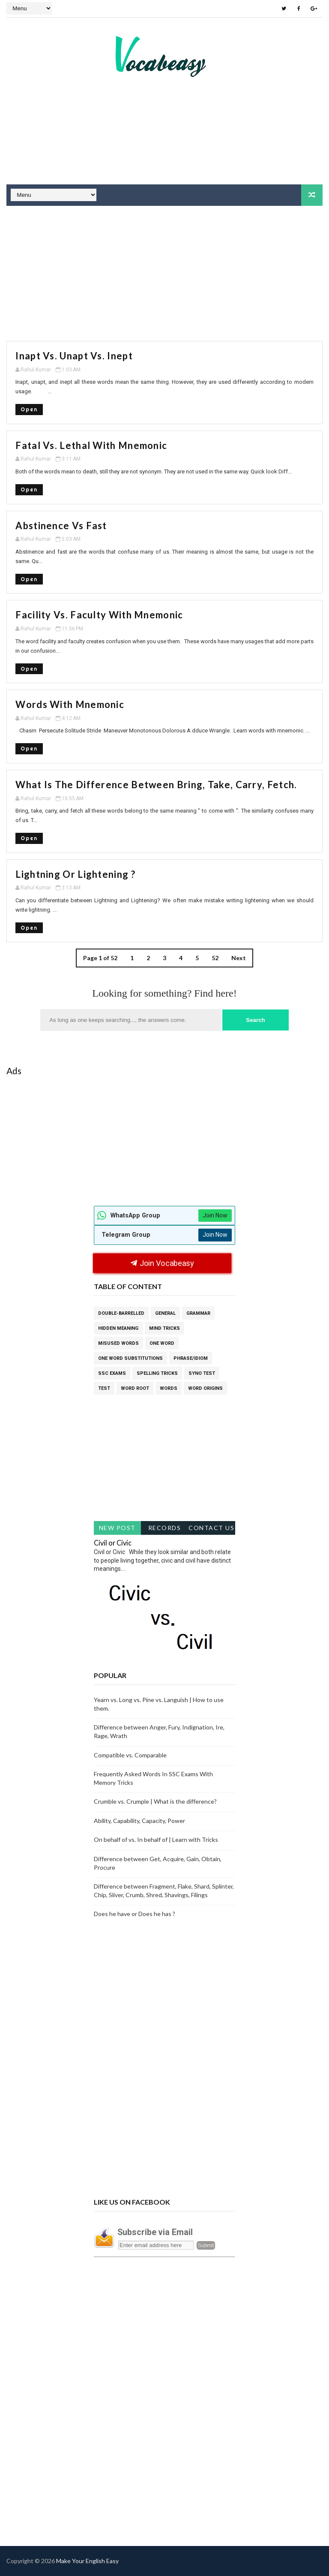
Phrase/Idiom (190, 1358)
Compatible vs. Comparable (130, 1755)
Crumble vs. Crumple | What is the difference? (155, 1801)
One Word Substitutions (130, 1358)
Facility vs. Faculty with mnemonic (99, 615)
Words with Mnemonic (69, 704)
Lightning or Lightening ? (75, 874)
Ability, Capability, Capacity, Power (139, 1820)
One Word (162, 1343)
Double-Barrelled (121, 1313)
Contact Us (211, 1527)
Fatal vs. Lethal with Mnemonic (91, 445)
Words (168, 1388)
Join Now (215, 1215)
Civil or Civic (113, 1543)
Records (164, 1527)
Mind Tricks (164, 1328)
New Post (117, 1527)
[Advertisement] (164, 152)
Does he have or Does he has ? (134, 1913)
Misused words (118, 1343)
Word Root (135, 1388)
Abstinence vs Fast (61, 525)
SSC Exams (112, 1373)
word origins (205, 1388)
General (165, 1313)
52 (215, 957)
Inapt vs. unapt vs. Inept (74, 356)
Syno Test (201, 1373)
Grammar (198, 1313)
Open (29, 409)
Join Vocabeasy (162, 1263)
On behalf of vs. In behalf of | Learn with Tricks (156, 1839)
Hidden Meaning (118, 1328)
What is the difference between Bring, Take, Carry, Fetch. (156, 784)
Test (104, 1388)
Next (238, 957)
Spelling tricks (157, 1373)
